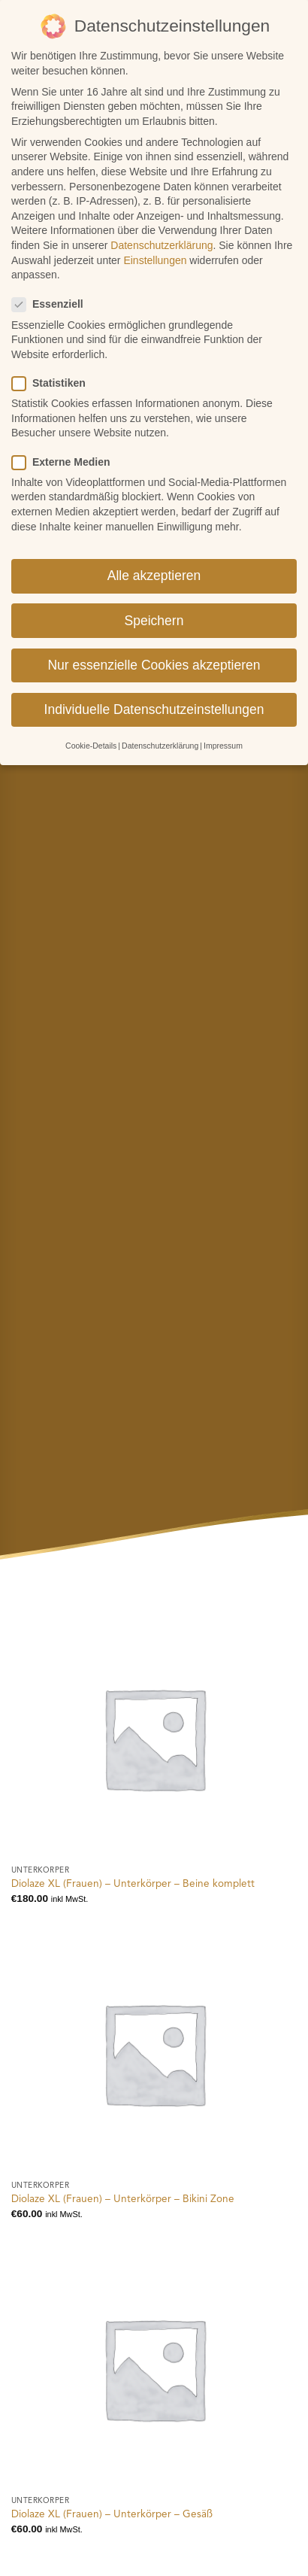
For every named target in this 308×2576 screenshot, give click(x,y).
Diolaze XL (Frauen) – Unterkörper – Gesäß (112, 2515)
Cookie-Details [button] (90, 726)
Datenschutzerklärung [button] (160, 726)
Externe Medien (66, 443)
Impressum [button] (223, 726)
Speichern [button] (154, 601)
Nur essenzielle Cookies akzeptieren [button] (153, 646)
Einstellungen (154, 241)
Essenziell (53, 286)
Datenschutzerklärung (161, 226)
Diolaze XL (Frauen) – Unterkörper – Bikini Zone (122, 2199)
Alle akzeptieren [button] (154, 557)
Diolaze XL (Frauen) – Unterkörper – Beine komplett (133, 1884)
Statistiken (54, 364)
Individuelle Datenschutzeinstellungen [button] (154, 690)
